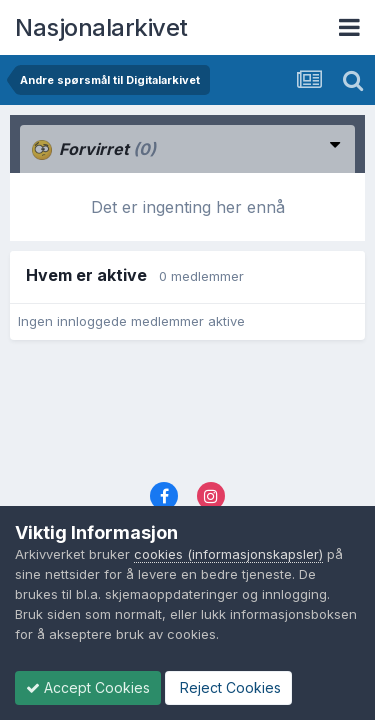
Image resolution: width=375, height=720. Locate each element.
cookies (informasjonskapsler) (228, 554)
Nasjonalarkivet (101, 27)
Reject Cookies (228, 687)
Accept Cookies (88, 687)
